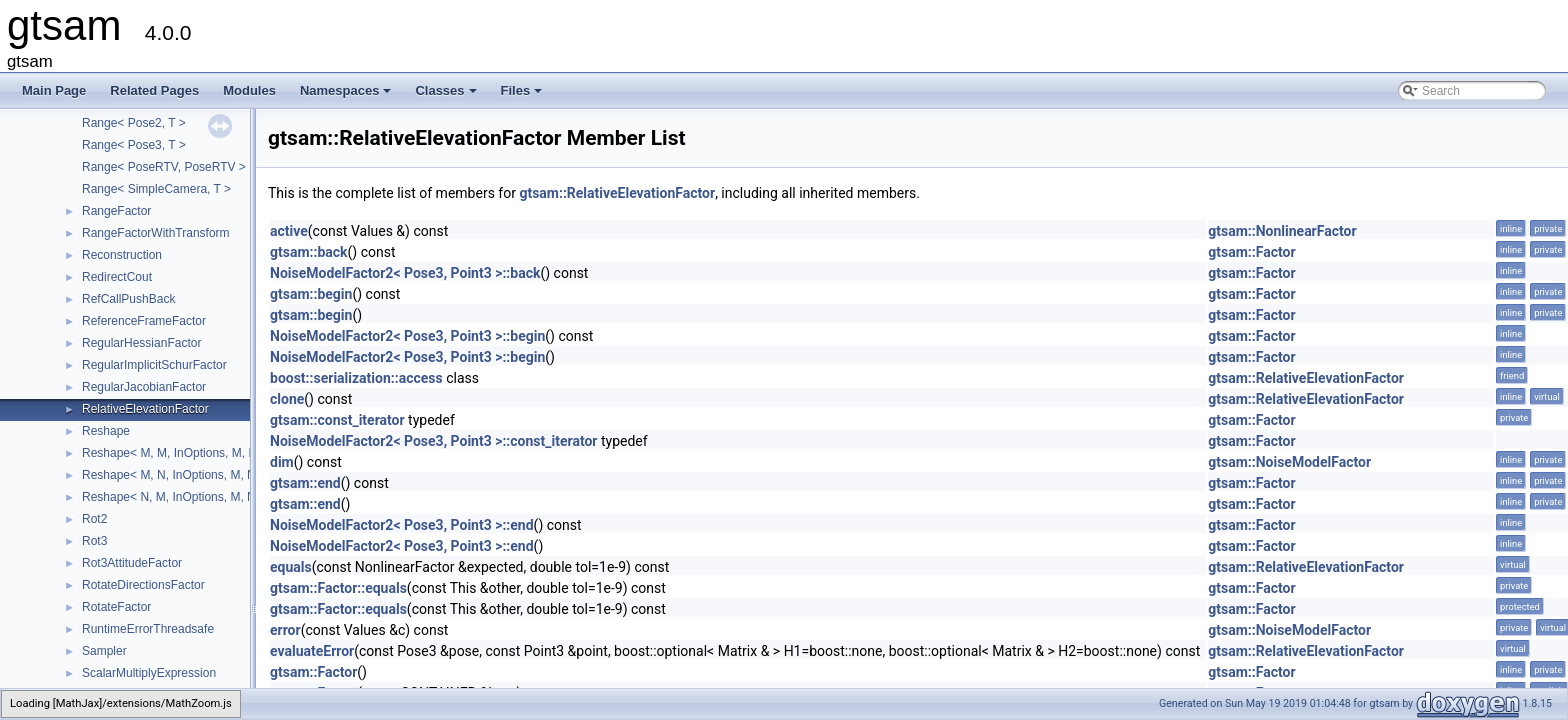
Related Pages (154, 90)
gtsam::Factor (1251, 252)
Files (523, 96)
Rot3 (94, 541)
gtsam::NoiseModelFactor (1289, 462)
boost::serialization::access (356, 378)
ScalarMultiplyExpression (149, 673)
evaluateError (312, 651)
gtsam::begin (311, 294)
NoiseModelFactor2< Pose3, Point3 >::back (405, 273)
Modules (249, 90)
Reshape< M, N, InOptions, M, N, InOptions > (203, 475)
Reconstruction (122, 255)
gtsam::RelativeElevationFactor (617, 193)
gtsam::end (305, 483)
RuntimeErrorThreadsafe (148, 629)
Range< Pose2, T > (134, 123)
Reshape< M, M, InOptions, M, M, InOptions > (204, 453)
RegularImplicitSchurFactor (154, 365)
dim (282, 462)
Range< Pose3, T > (134, 145)
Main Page (54, 90)
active (289, 231)
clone (287, 399)
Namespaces (347, 96)
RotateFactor (116, 607)
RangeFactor (116, 211)
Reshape (106, 431)
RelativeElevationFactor (145, 409)
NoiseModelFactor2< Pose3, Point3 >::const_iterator (434, 441)
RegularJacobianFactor (144, 387)
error (285, 630)
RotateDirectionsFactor (143, 585)
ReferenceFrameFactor (144, 321)
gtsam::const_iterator (337, 420)
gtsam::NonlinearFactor (1282, 231)
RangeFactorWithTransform (156, 233)
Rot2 (94, 519)
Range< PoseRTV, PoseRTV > (164, 167)
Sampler (104, 651)
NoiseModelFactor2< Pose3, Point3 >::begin (407, 336)
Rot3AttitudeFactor (132, 563)
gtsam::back (309, 252)
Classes (447, 96)
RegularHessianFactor (141, 343)
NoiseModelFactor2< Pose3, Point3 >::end (402, 525)
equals (291, 567)
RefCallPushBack (128, 299)
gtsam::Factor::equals (338, 588)
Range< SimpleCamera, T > (156, 189)
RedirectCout (117, 277)
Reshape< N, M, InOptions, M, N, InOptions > (203, 497)
